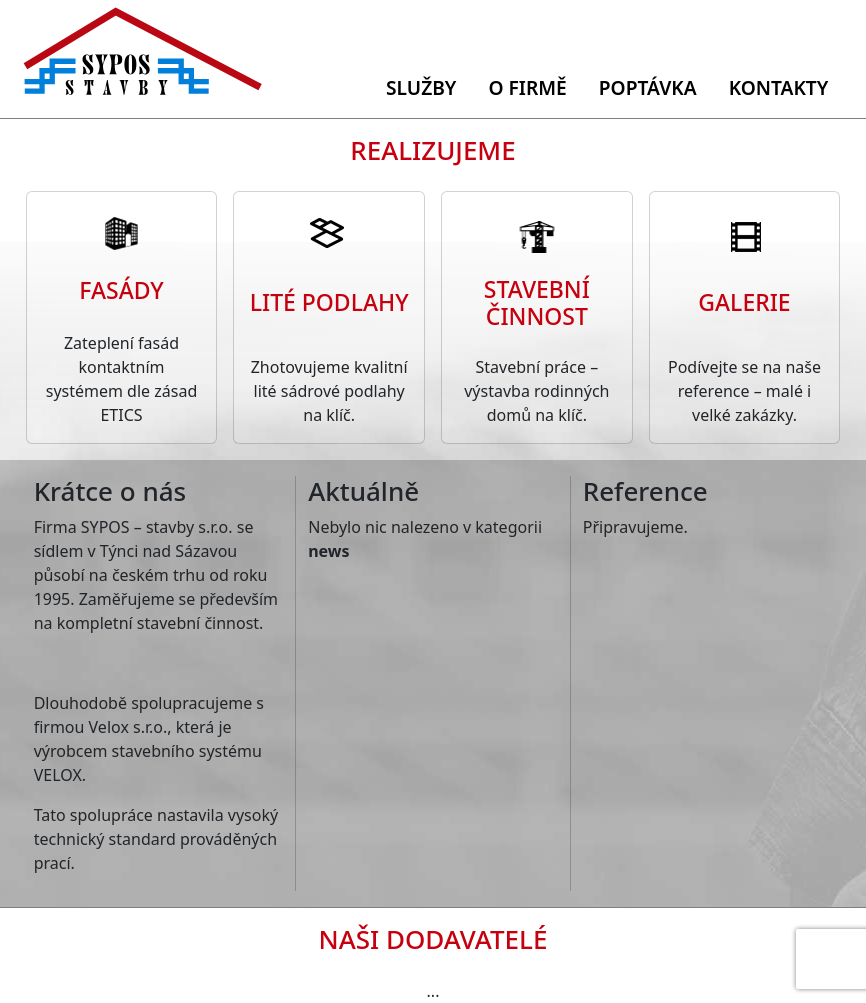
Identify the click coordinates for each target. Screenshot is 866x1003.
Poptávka (648, 87)
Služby (421, 87)
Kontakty (779, 87)
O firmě (527, 87)
